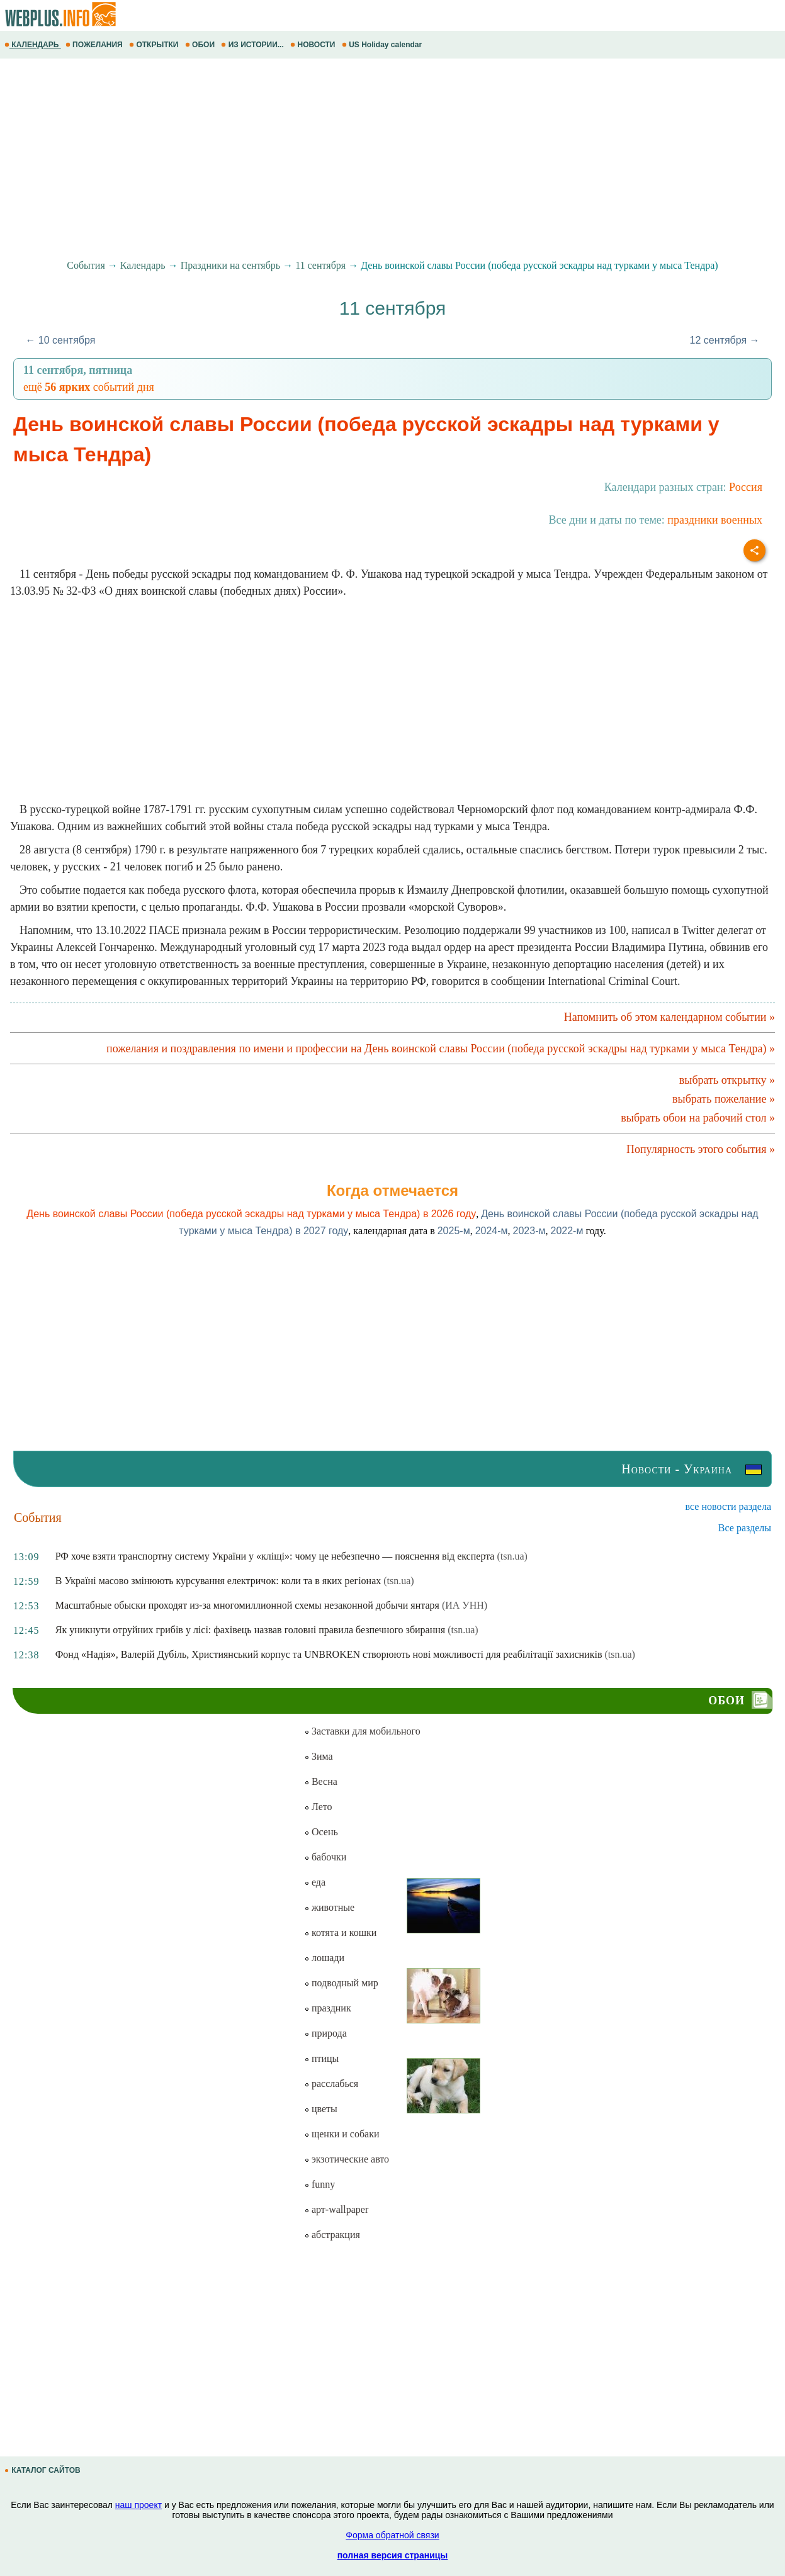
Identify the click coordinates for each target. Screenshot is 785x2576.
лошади (324, 1957)
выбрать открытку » (727, 1080)
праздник (327, 2008)
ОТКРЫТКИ (155, 44)
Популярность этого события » (700, 1149)
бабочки (325, 1857)
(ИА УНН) (464, 1605)
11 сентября (320, 265)
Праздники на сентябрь (231, 265)
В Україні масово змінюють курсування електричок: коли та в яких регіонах (218, 1580)
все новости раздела (728, 1506)
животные (329, 1907)
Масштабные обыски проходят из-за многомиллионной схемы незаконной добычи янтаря (247, 1605)
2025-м (454, 1230)
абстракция (332, 2234)
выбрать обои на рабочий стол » (698, 1117)
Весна (320, 1781)
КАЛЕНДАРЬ (32, 44)
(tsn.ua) (512, 1556)
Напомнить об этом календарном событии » (669, 1017)
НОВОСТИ (313, 44)
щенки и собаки (342, 2134)
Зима (318, 1756)
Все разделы (744, 1527)
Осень (321, 1831)
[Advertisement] (377, 159)
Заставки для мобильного (362, 1731)
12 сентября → (725, 340)
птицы (321, 2058)
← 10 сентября (60, 340)
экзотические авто (346, 2159)
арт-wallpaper (336, 2209)
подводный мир (341, 1982)
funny (319, 2184)
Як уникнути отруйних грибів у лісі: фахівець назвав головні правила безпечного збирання (250, 1629)
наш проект (138, 2505)
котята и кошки (340, 1932)
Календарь (143, 265)
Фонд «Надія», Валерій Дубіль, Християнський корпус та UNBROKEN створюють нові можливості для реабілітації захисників (328, 1654)
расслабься (331, 2083)
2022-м (566, 1230)
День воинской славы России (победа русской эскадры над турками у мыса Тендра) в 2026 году (251, 1213)
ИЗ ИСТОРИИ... (253, 44)
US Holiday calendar (383, 44)
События (85, 265)
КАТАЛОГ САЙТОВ (43, 2470)
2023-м (529, 1230)
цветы (320, 2108)
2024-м (491, 1230)
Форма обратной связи (392, 2535)
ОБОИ (201, 44)
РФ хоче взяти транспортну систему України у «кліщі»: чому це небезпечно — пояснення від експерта (275, 1556)
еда (314, 1882)
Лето (318, 1806)
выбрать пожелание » (723, 1099)
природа (325, 2033)
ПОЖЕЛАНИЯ (95, 44)
